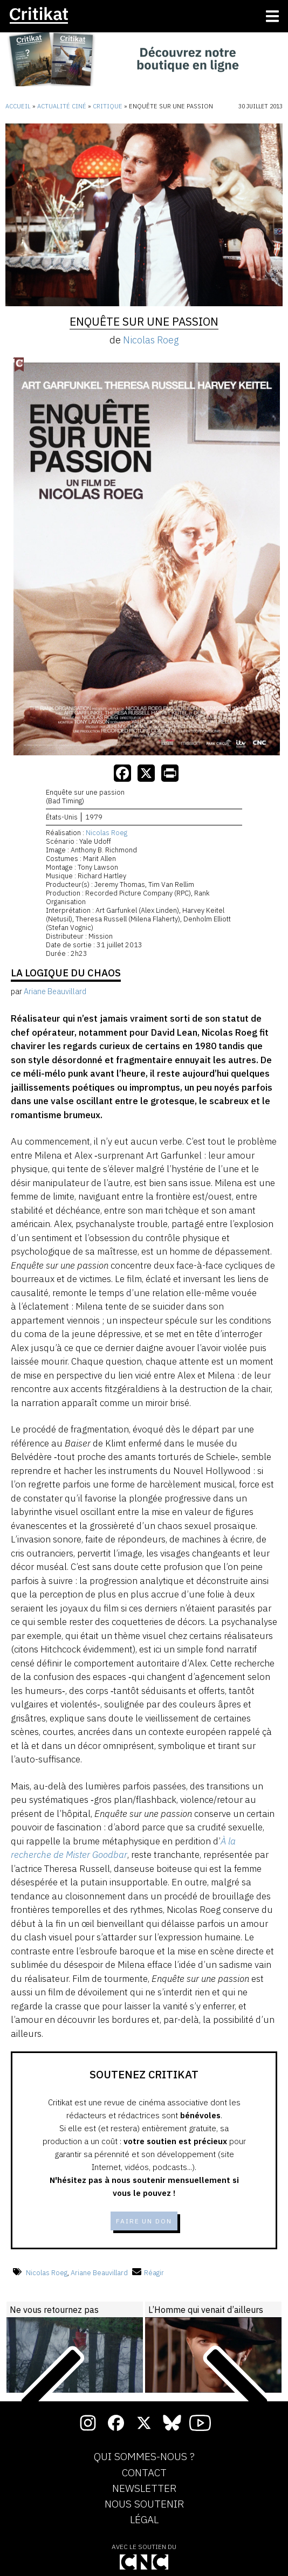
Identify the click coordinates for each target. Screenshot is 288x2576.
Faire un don (144, 2221)
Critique (107, 106)
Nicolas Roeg (151, 340)
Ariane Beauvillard (99, 2272)
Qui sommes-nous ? (144, 2457)
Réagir (148, 2272)
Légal (144, 2520)
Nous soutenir (144, 2504)
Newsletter (144, 2489)
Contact (144, 2473)
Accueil (18, 106)
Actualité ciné (61, 106)
